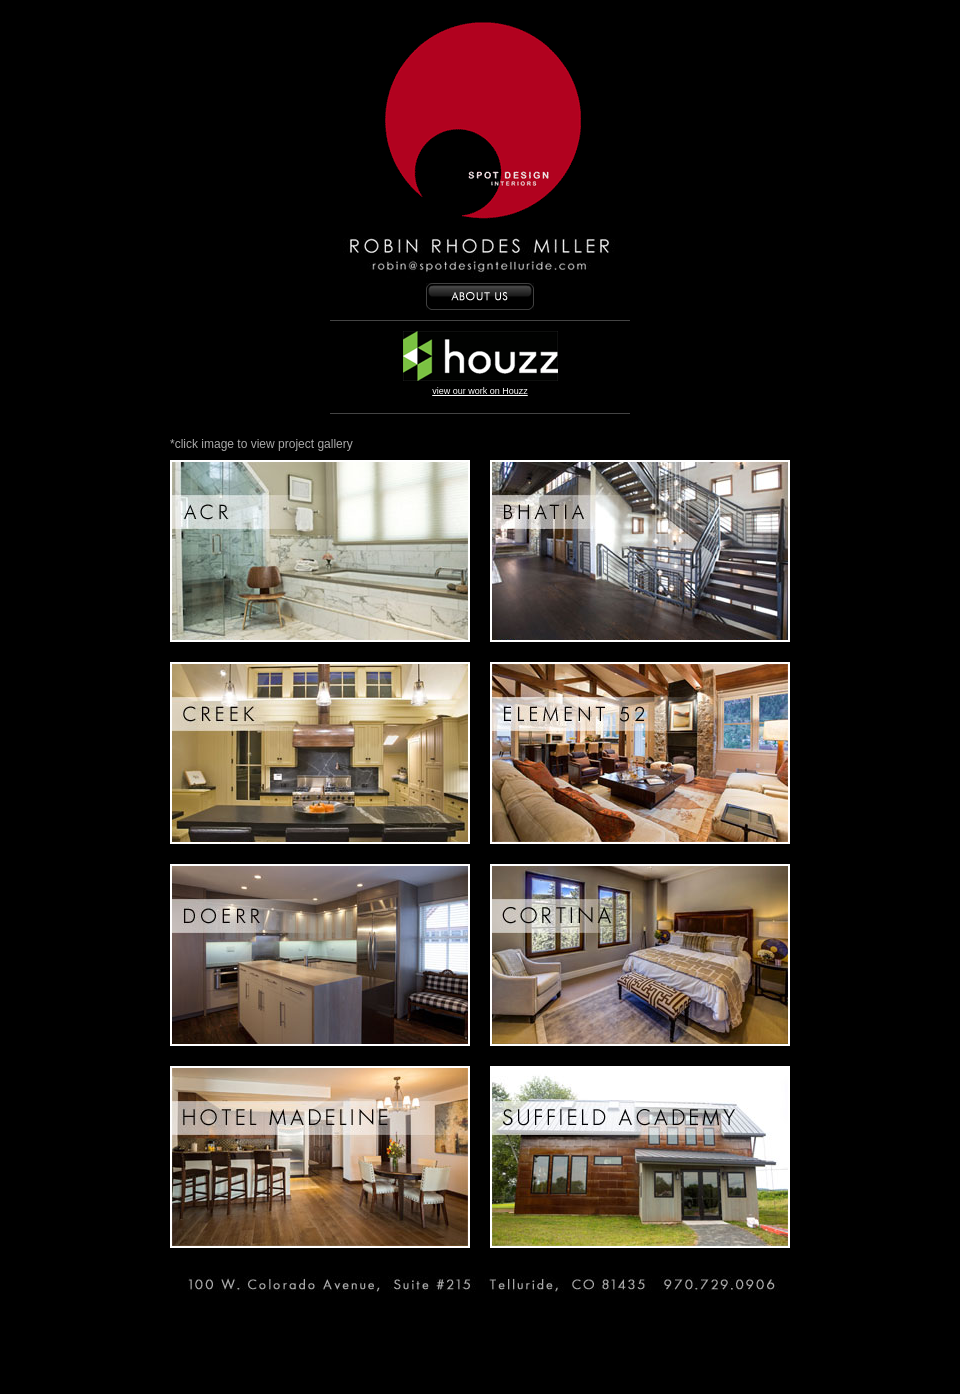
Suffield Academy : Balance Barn (640, 1157)
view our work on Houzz (480, 391)
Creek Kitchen (320, 753)
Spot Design (480, 125)
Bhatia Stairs (640, 551)
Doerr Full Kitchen (320, 955)
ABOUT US (480, 296)
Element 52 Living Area (640, 753)
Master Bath (320, 551)
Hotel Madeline (320, 1157)
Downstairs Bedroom (640, 955)
